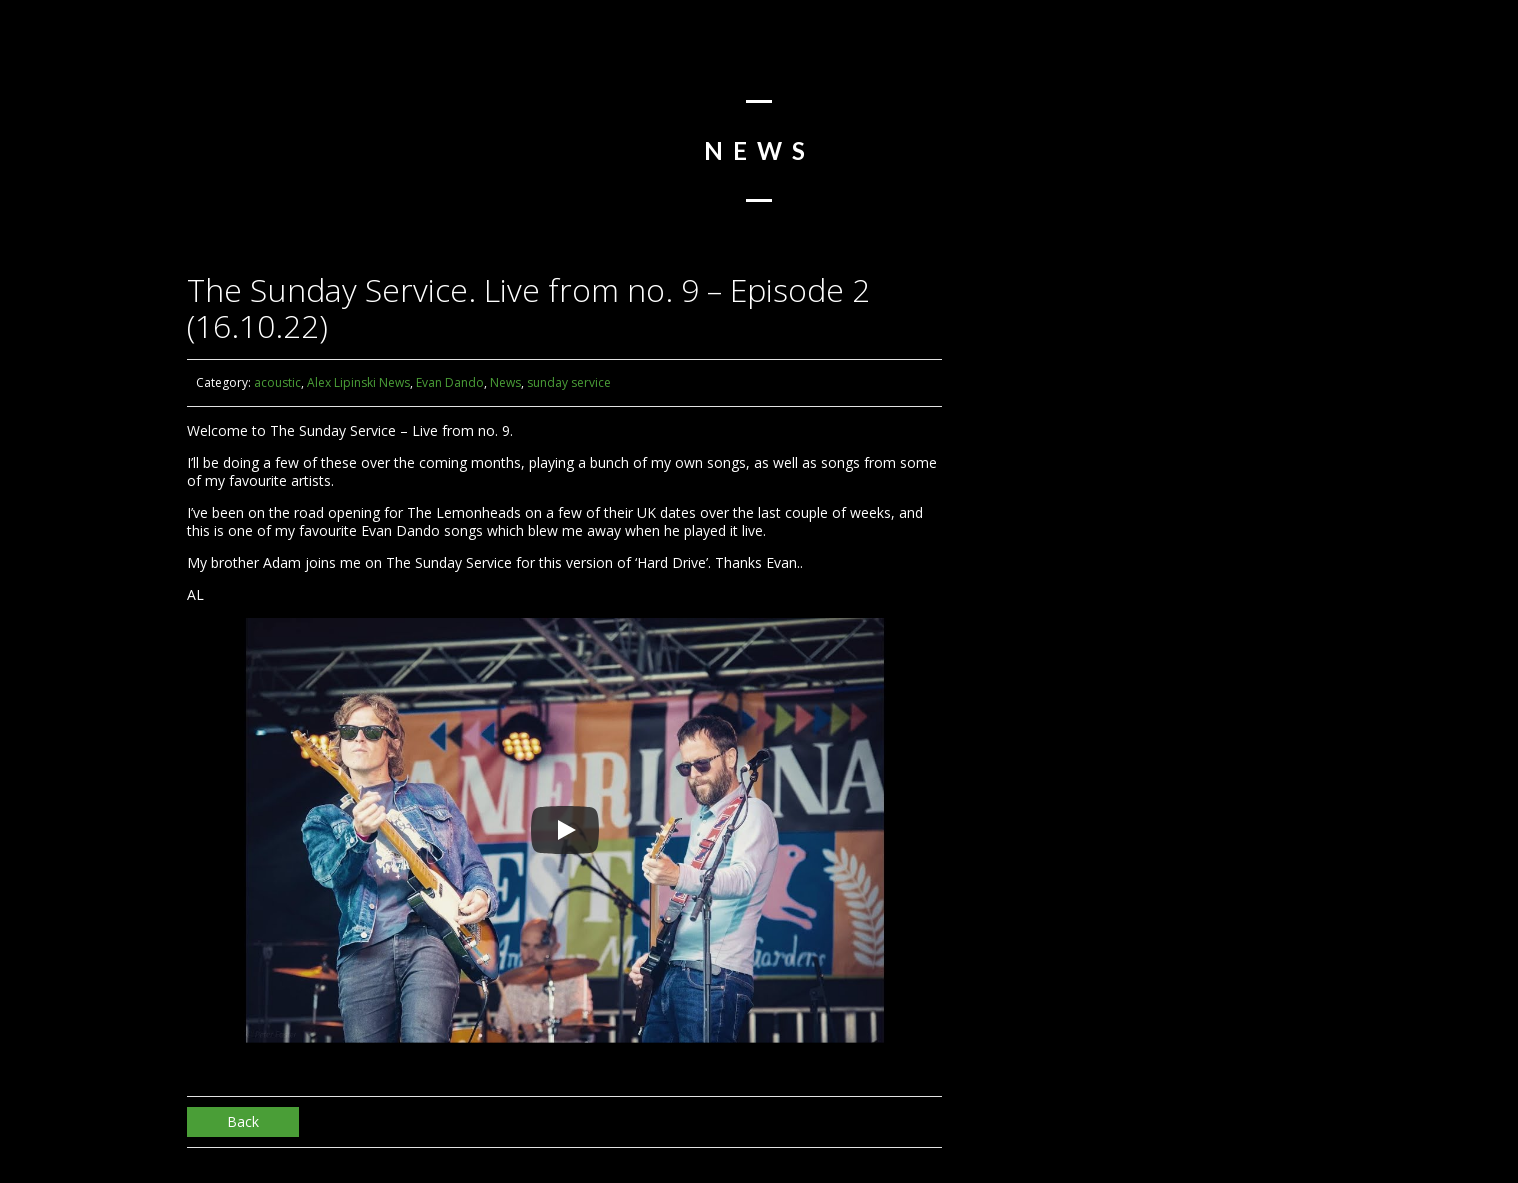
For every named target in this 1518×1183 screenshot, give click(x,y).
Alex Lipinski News (358, 382)
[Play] (565, 830)
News (505, 382)
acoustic (277, 382)
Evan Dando (450, 382)
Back (243, 1121)
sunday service (569, 382)
